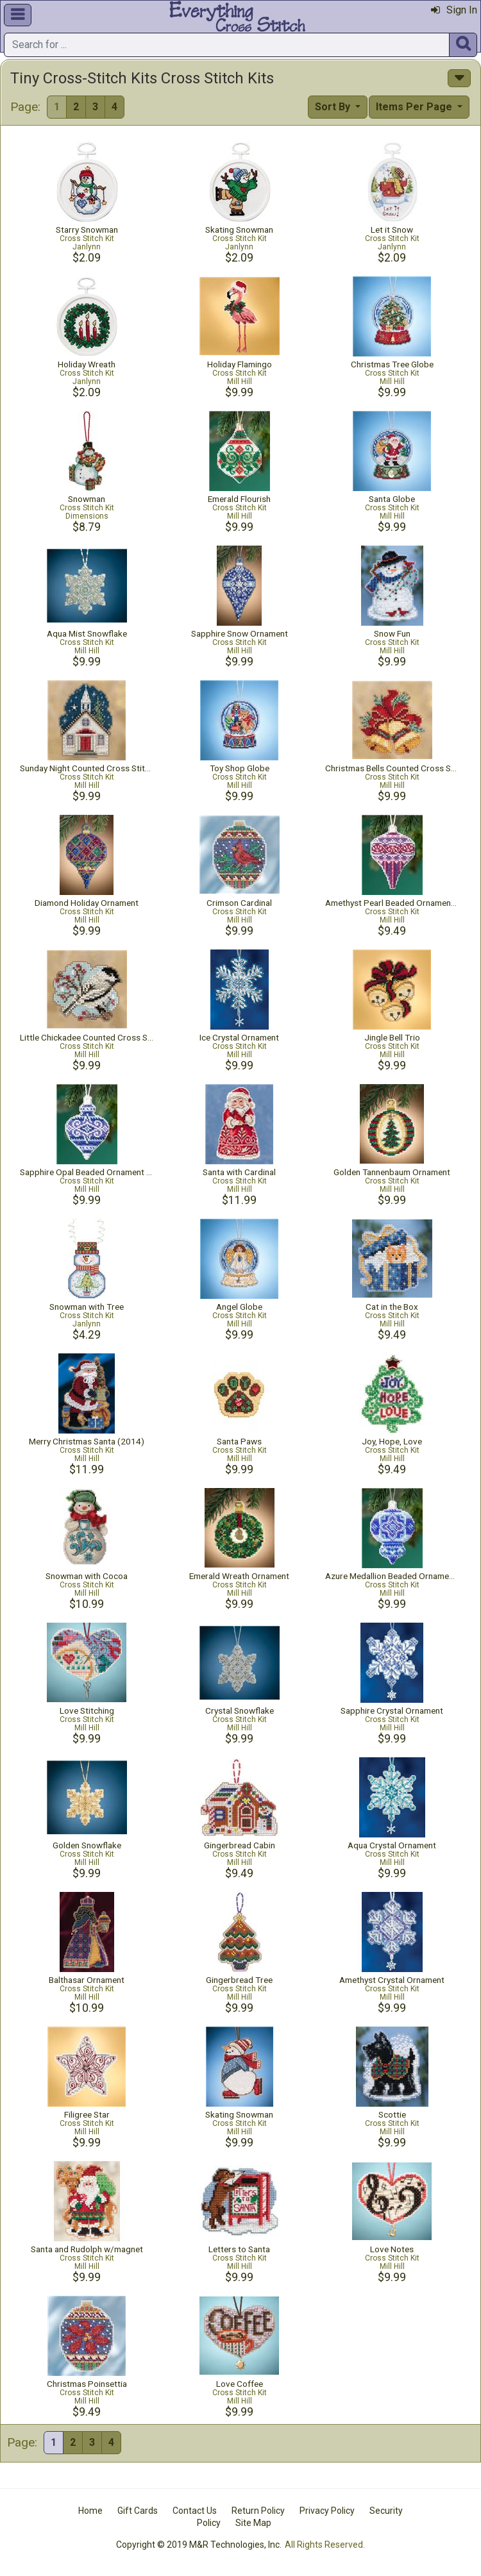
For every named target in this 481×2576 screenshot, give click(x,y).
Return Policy (258, 2510)
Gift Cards (137, 2510)
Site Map (253, 2523)
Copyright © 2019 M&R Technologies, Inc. (199, 2544)
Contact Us (195, 2510)
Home (90, 2510)
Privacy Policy (327, 2510)
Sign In (454, 10)
